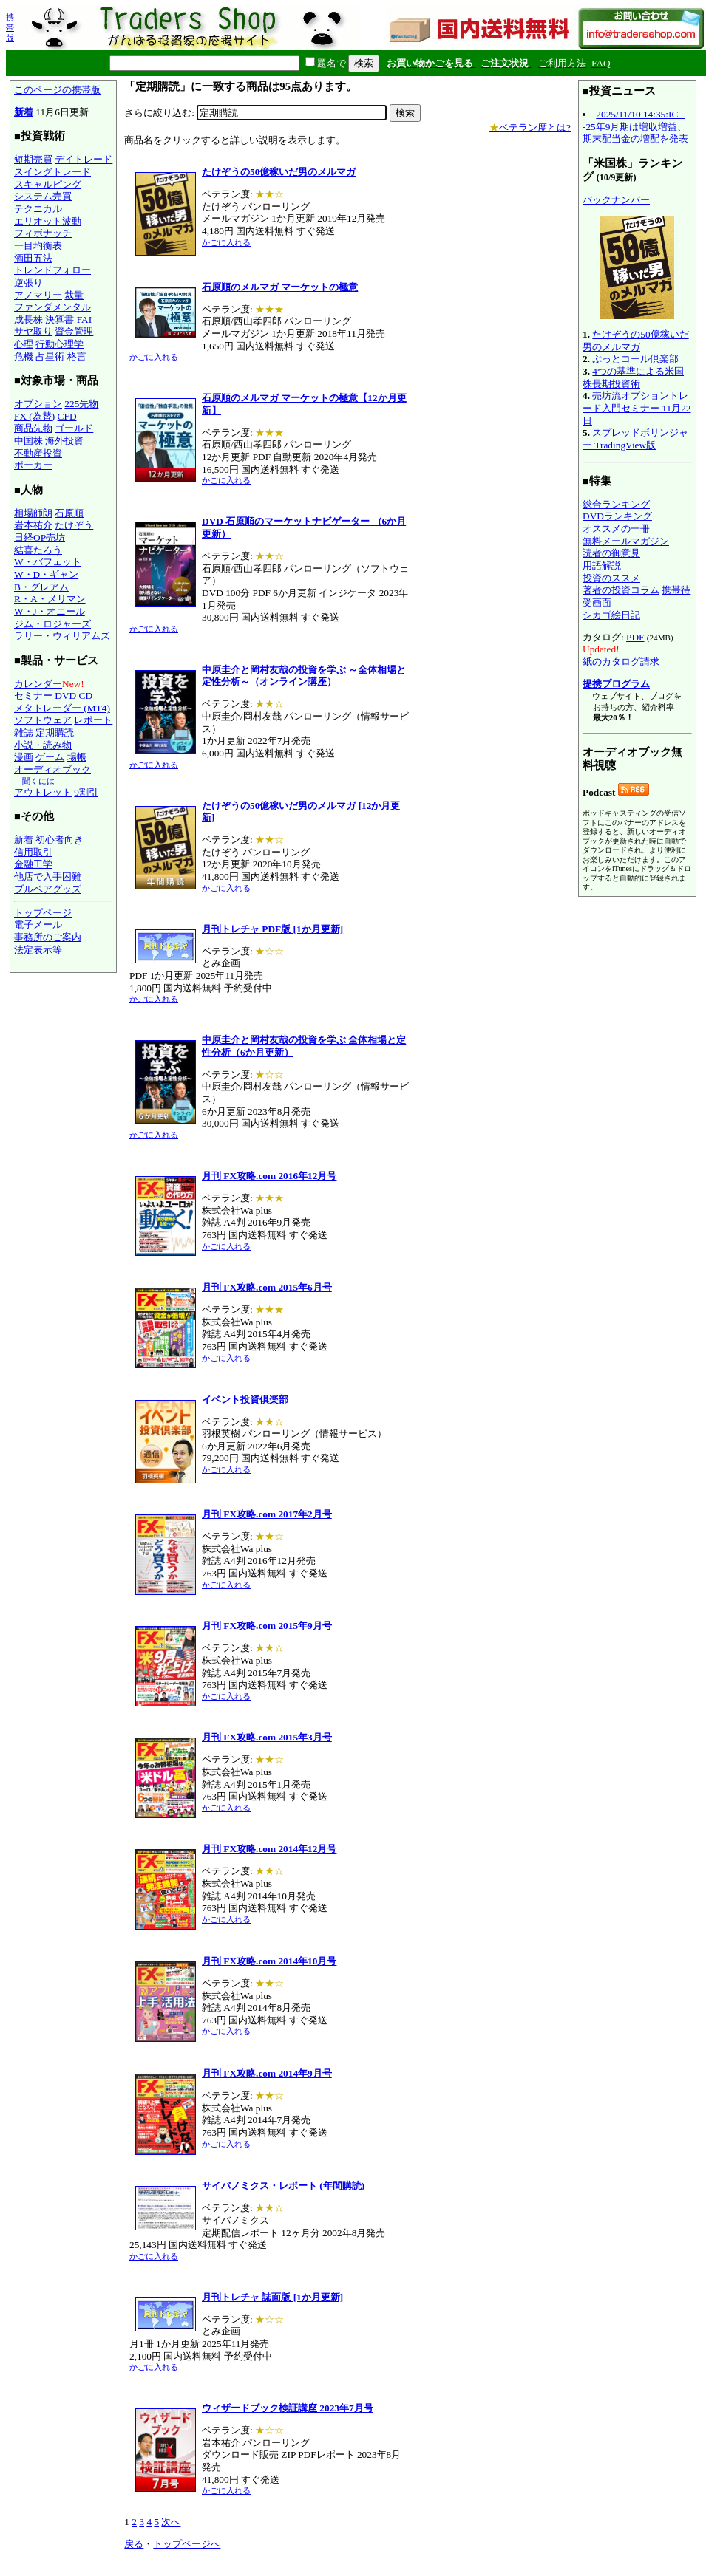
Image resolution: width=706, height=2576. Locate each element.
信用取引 (33, 852)
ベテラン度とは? (530, 127)
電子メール (38, 924)
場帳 (76, 756)
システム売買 (43, 196)
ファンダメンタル (52, 306)
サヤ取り (33, 331)
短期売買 (33, 159)
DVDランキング (617, 516)
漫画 (23, 756)
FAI (84, 319)
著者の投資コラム (621, 589)
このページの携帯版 (57, 89)
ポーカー (33, 465)
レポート (93, 719)
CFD (67, 416)
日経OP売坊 (39, 537)
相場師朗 (33, 513)
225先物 (81, 403)
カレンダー (38, 683)
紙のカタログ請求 (621, 661)
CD (86, 695)
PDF (635, 637)
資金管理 (74, 331)
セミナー (33, 695)
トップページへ (186, 2543)
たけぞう (74, 524)
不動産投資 (38, 453)
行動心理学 (59, 343)
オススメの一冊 (616, 528)
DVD (65, 695)
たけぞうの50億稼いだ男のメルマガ (636, 340)
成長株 (28, 319)
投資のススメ (611, 578)
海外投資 (64, 440)
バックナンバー (616, 199)
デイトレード (83, 159)
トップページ (43, 912)
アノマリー (38, 295)
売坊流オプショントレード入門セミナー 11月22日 (637, 408)
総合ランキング (616, 504)
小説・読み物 (43, 745)
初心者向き (59, 839)
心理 (23, 343)
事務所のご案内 (47, 937)
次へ (170, 2521)
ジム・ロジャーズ (52, 623)
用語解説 (602, 565)
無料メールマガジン (626, 541)
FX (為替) (34, 416)
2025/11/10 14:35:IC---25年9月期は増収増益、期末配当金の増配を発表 (635, 126)
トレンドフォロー (52, 270)
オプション (38, 403)
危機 (23, 356)
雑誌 (23, 732)
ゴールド (74, 428)
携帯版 (10, 27)
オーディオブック (52, 769)
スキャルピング (47, 184)
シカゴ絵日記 (611, 615)
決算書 (59, 319)
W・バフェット (47, 561)
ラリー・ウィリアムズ (62, 635)
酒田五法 (33, 258)
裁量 (74, 295)
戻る (133, 2543)
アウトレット (43, 792)
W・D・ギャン (46, 574)
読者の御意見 (611, 552)
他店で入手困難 (47, 876)
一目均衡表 (38, 245)
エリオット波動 (47, 221)
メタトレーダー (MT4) (62, 708)
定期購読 (54, 732)
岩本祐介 (33, 524)
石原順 (69, 513)
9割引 (86, 792)
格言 (76, 356)
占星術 (49, 356)
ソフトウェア (43, 719)
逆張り (28, 282)
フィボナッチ (43, 233)
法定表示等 (38, 949)
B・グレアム (41, 586)
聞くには (38, 780)
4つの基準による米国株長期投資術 (633, 377)
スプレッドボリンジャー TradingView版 (635, 439)
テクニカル (38, 208)
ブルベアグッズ (47, 889)
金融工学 (33, 864)
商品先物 (33, 428)
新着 (23, 111)
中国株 (28, 440)
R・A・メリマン (50, 598)
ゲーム (49, 756)
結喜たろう (38, 550)
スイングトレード (52, 171)
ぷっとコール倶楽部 (635, 358)
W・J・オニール (49, 611)
